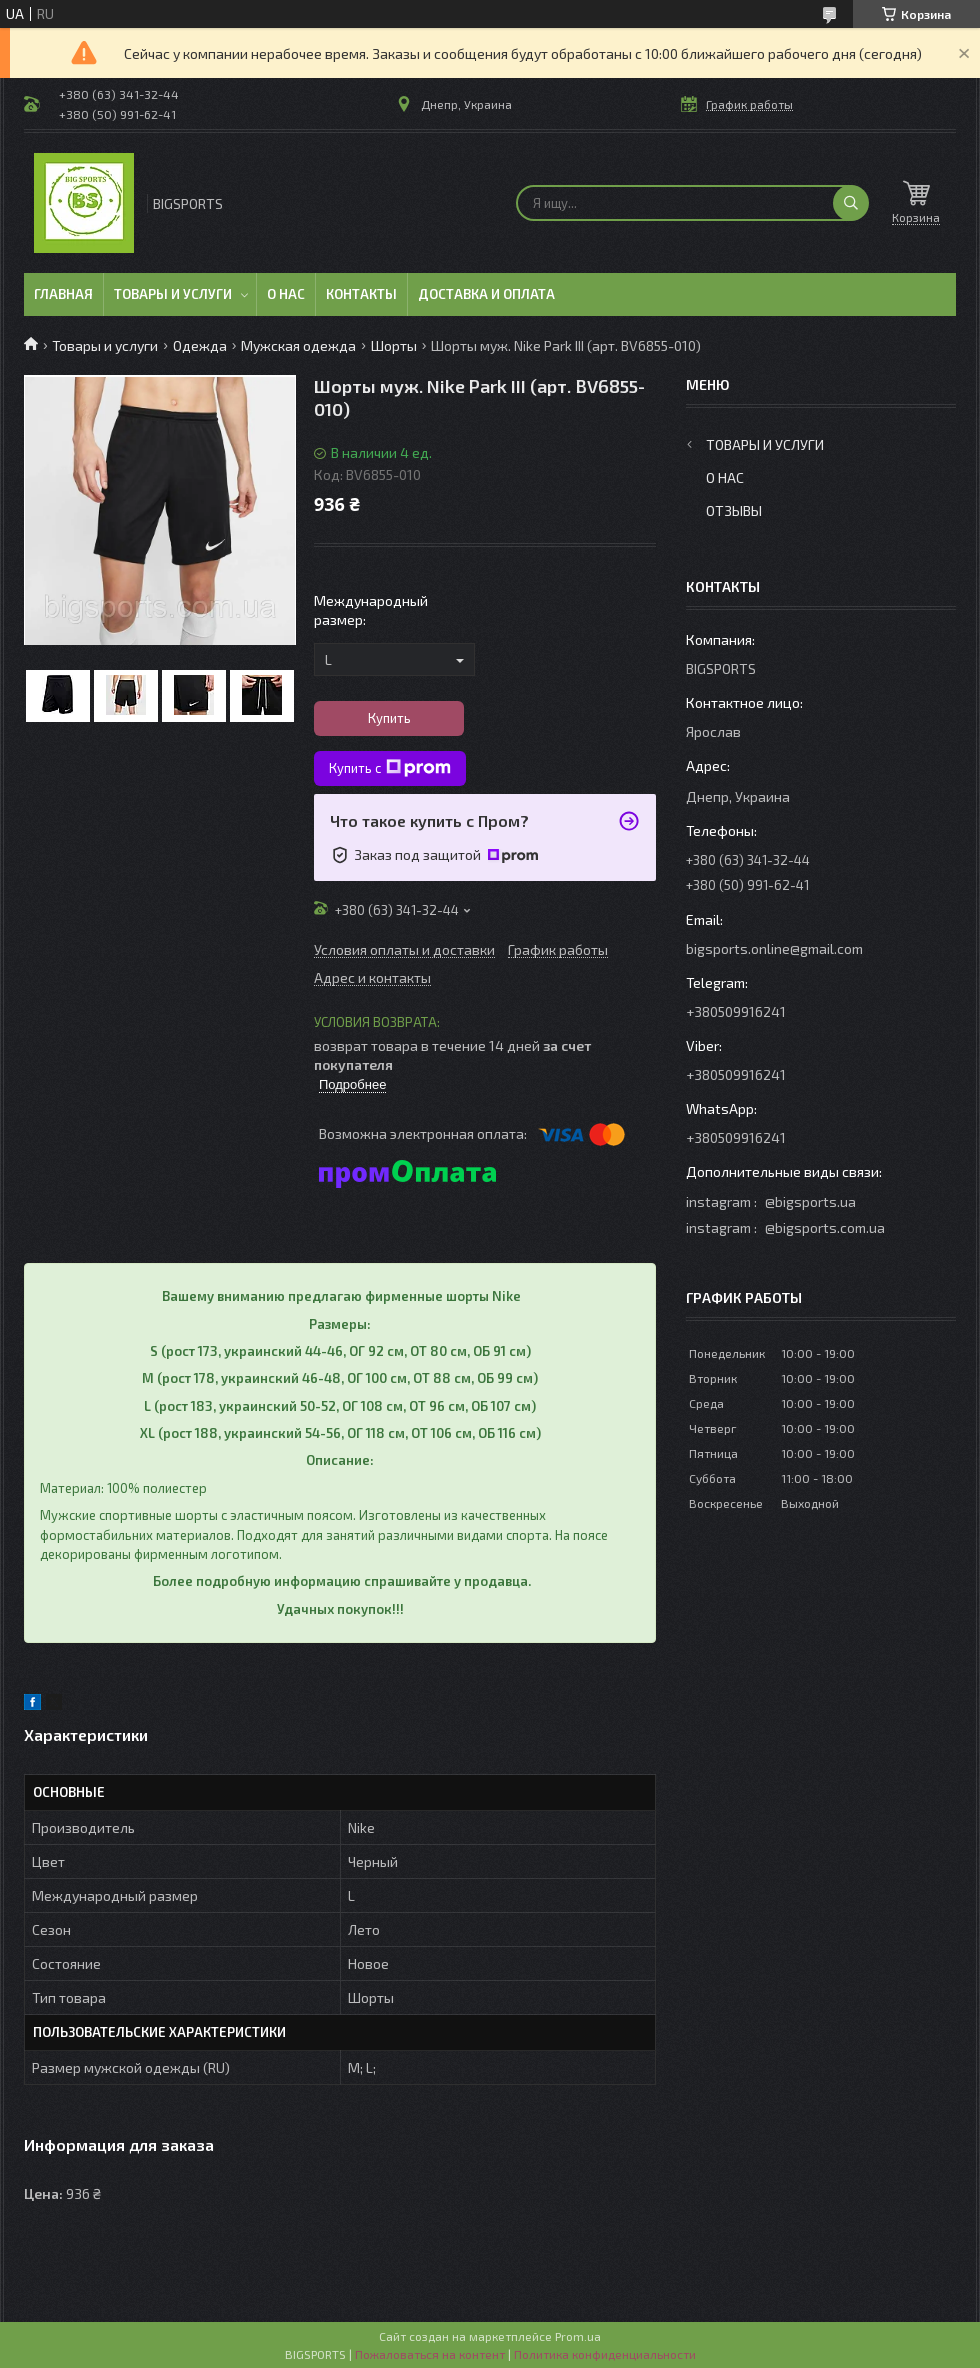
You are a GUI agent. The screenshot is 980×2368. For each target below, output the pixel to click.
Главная (63, 294)
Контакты (361, 294)
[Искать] (851, 203)
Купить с (390, 768)
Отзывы (734, 510)
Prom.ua (578, 2336)
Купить (389, 718)
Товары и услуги (173, 294)
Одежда (200, 345)
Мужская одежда (298, 345)
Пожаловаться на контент (430, 2354)
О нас (286, 294)
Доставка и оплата (486, 294)
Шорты (394, 345)
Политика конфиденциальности (605, 2354)
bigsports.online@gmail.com (774, 948)
